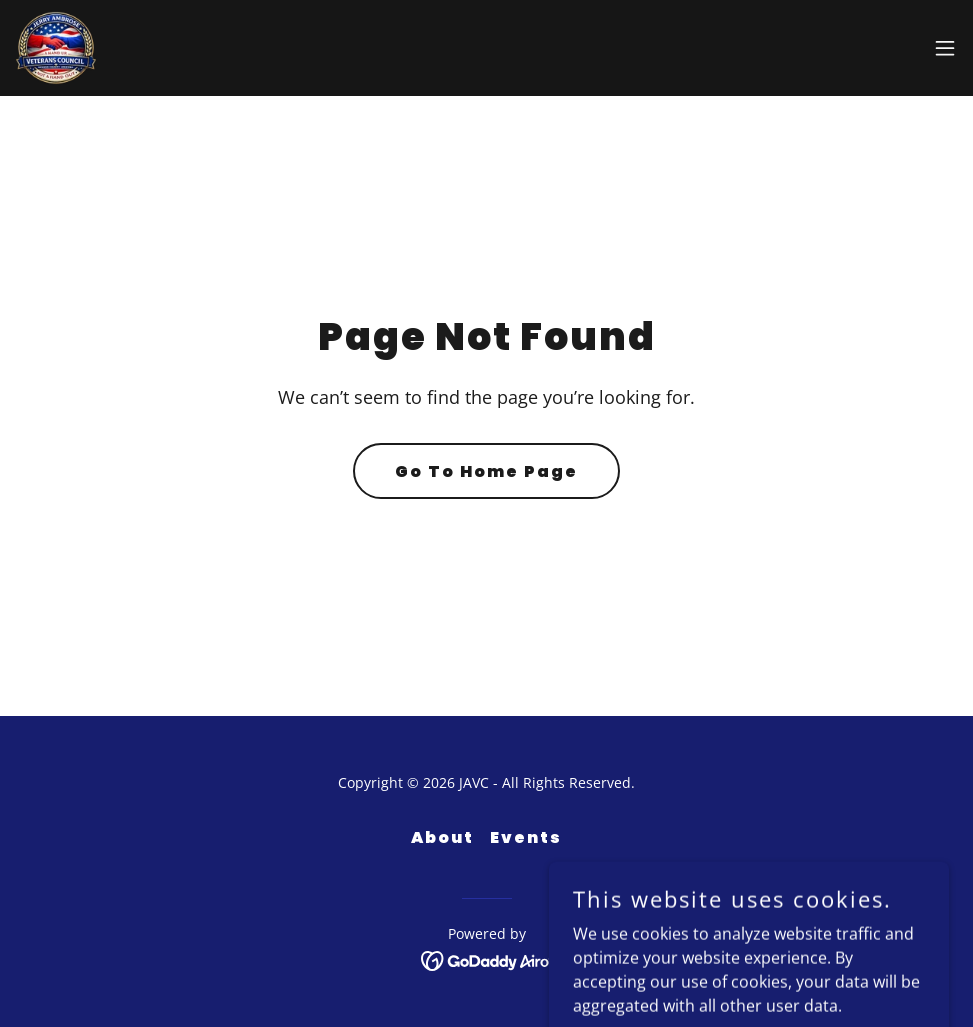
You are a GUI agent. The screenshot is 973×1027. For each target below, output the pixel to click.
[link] (56, 48)
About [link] (442, 837)
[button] (945, 48)
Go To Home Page (486, 471)
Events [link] (526, 837)
